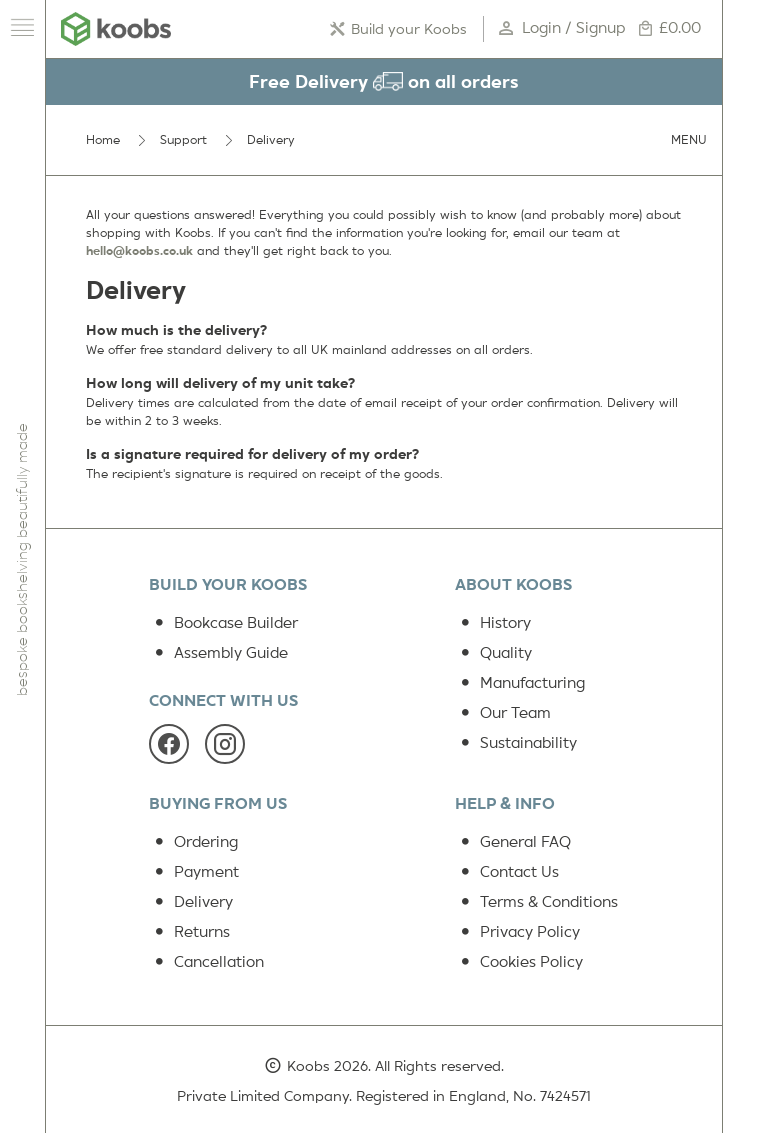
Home (103, 140)
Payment (194, 872)
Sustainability (516, 743)
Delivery (191, 902)
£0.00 (669, 29)
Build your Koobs (403, 29)
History (493, 623)
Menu (689, 140)
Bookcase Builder (223, 623)
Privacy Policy (517, 932)
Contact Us (507, 872)
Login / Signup (563, 29)
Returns (189, 932)
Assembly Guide (218, 653)
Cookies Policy (519, 962)
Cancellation (206, 962)
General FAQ (513, 842)
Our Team (503, 713)
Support (183, 140)
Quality (493, 653)
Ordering (193, 842)
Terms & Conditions (536, 902)
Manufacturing (520, 683)
